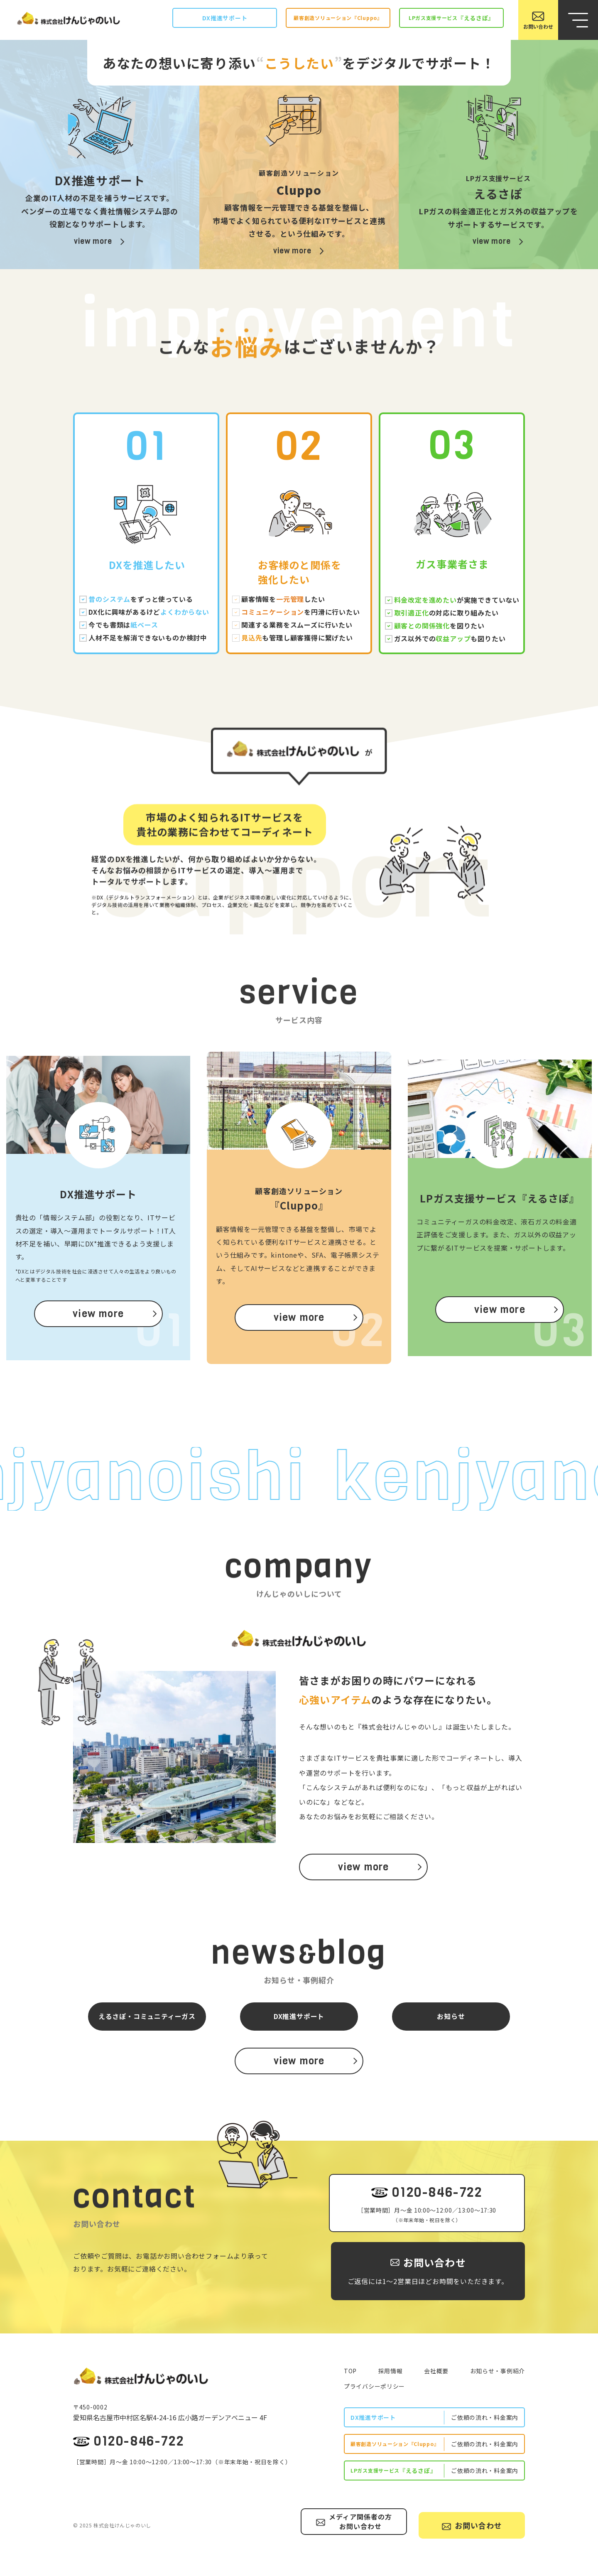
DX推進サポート (299, 2016)
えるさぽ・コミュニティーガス (147, 2016)
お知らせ (451, 2016)
